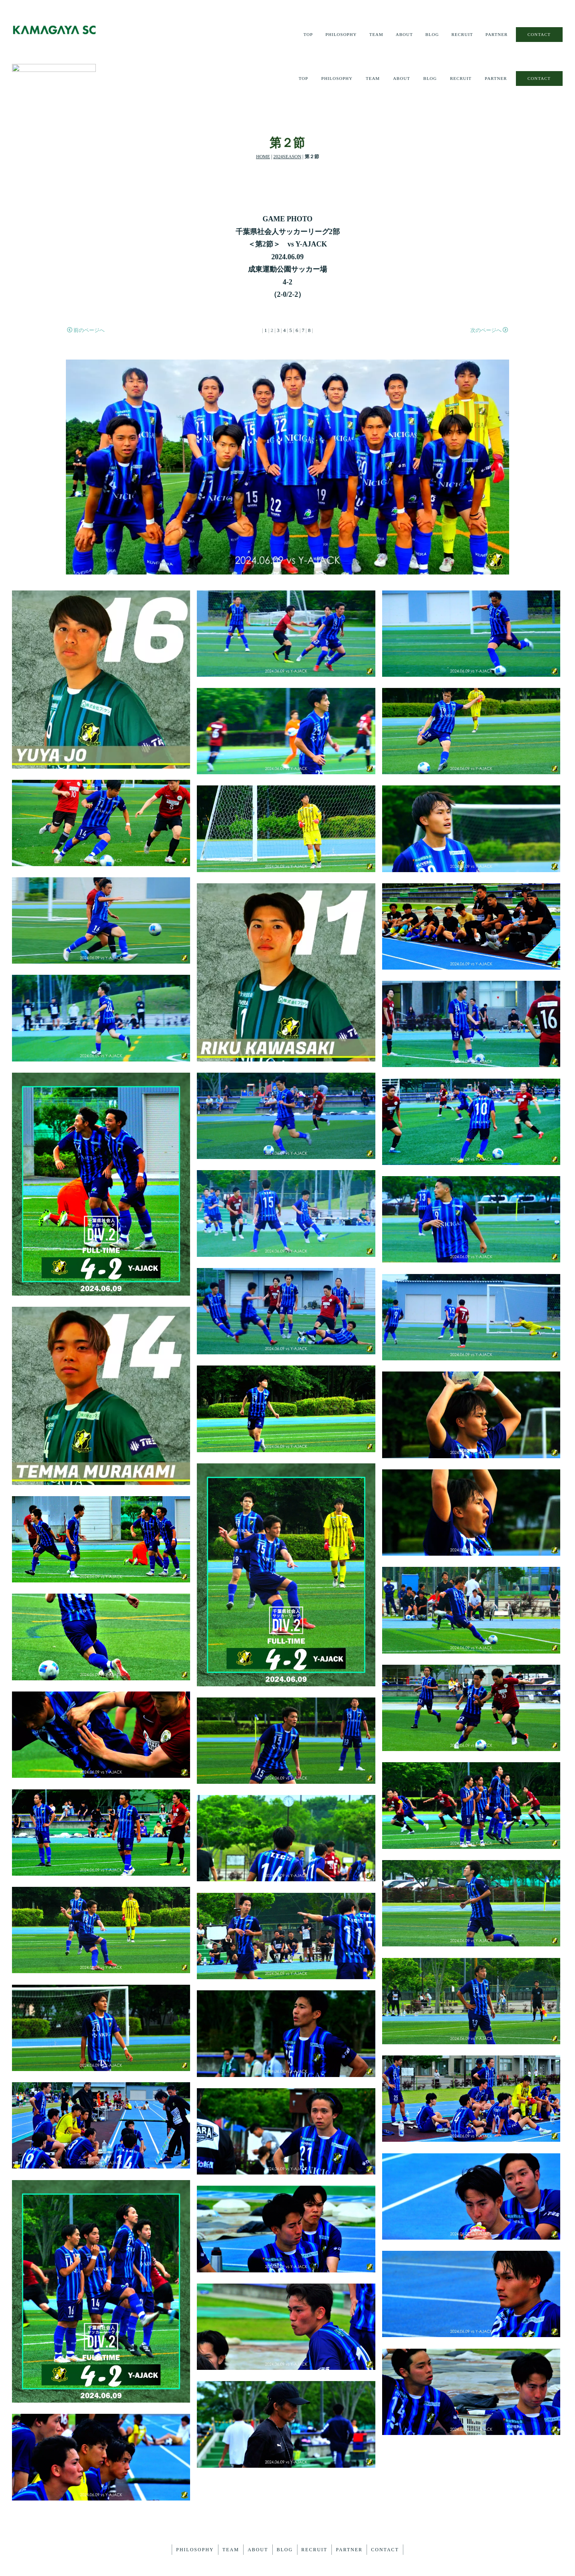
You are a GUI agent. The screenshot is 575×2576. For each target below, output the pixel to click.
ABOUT (401, 34)
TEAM (373, 34)
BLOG (430, 34)
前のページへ (86, 292)
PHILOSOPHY (337, 34)
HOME (263, 118)
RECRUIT (461, 34)
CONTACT (539, 34)
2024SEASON (287, 118)
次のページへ (489, 292)
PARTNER (496, 34)
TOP (303, 34)
